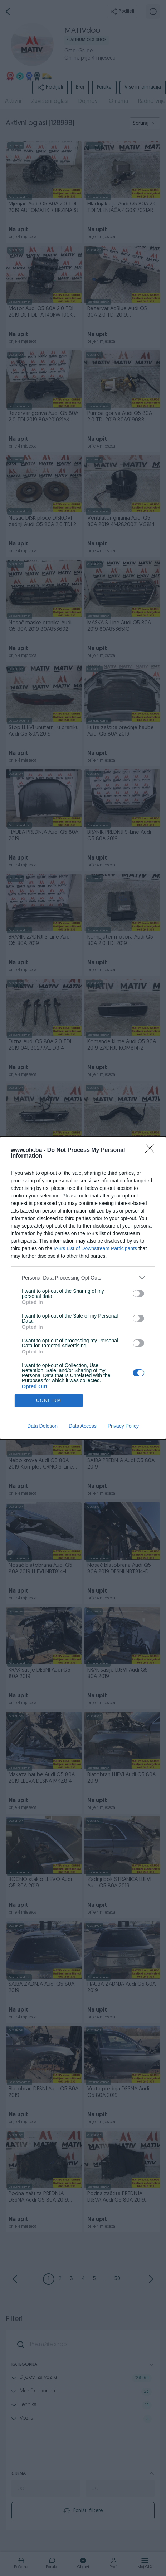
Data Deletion (42, 1426)
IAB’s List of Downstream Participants (95, 1248)
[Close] (152, 1150)
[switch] (138, 1293)
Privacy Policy (123, 1426)
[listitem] (83, 1277)
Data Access (83, 1426)
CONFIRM (48, 1400)
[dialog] (83, 1288)
